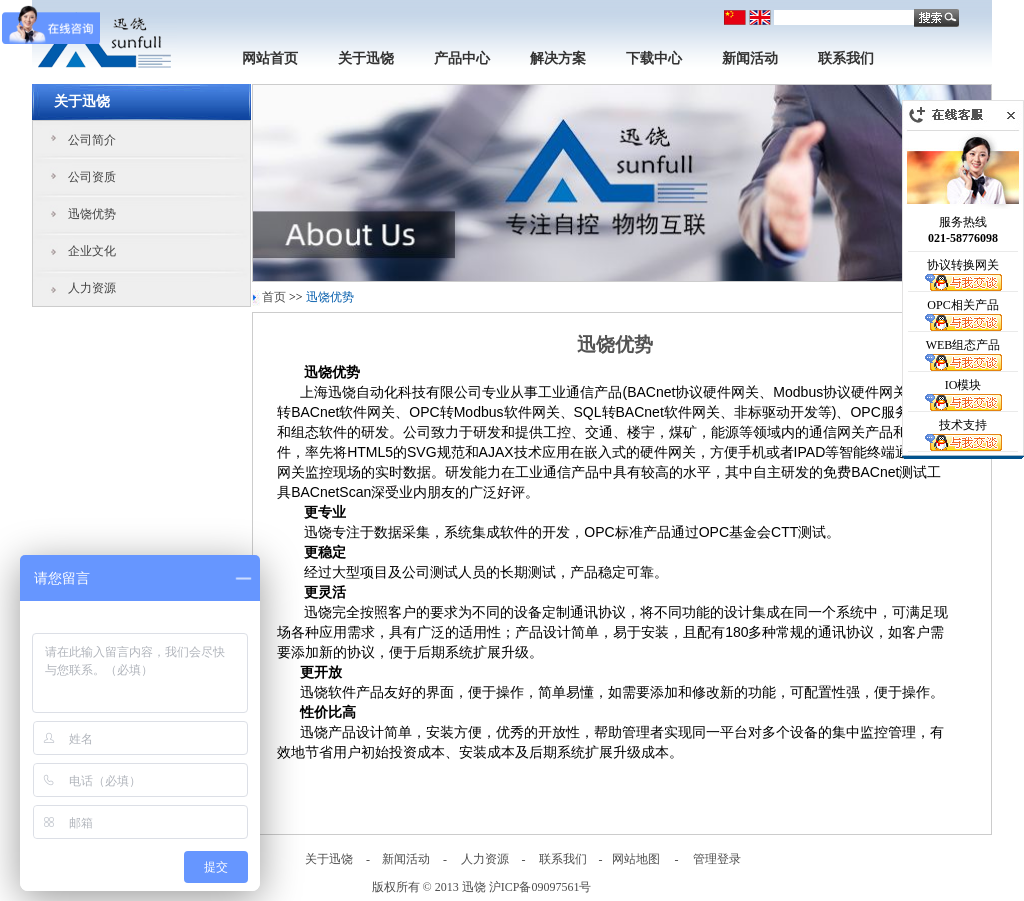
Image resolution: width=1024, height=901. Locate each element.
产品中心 (462, 58)
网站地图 (636, 859)
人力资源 (92, 288)
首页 (274, 297)
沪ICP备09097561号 (540, 887)
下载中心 (654, 58)
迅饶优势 (92, 214)
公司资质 (92, 177)
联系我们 (846, 58)
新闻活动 (750, 58)
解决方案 (558, 58)
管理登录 (717, 859)
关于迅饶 (366, 58)
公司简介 (92, 140)
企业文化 (92, 251)
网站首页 (270, 58)
